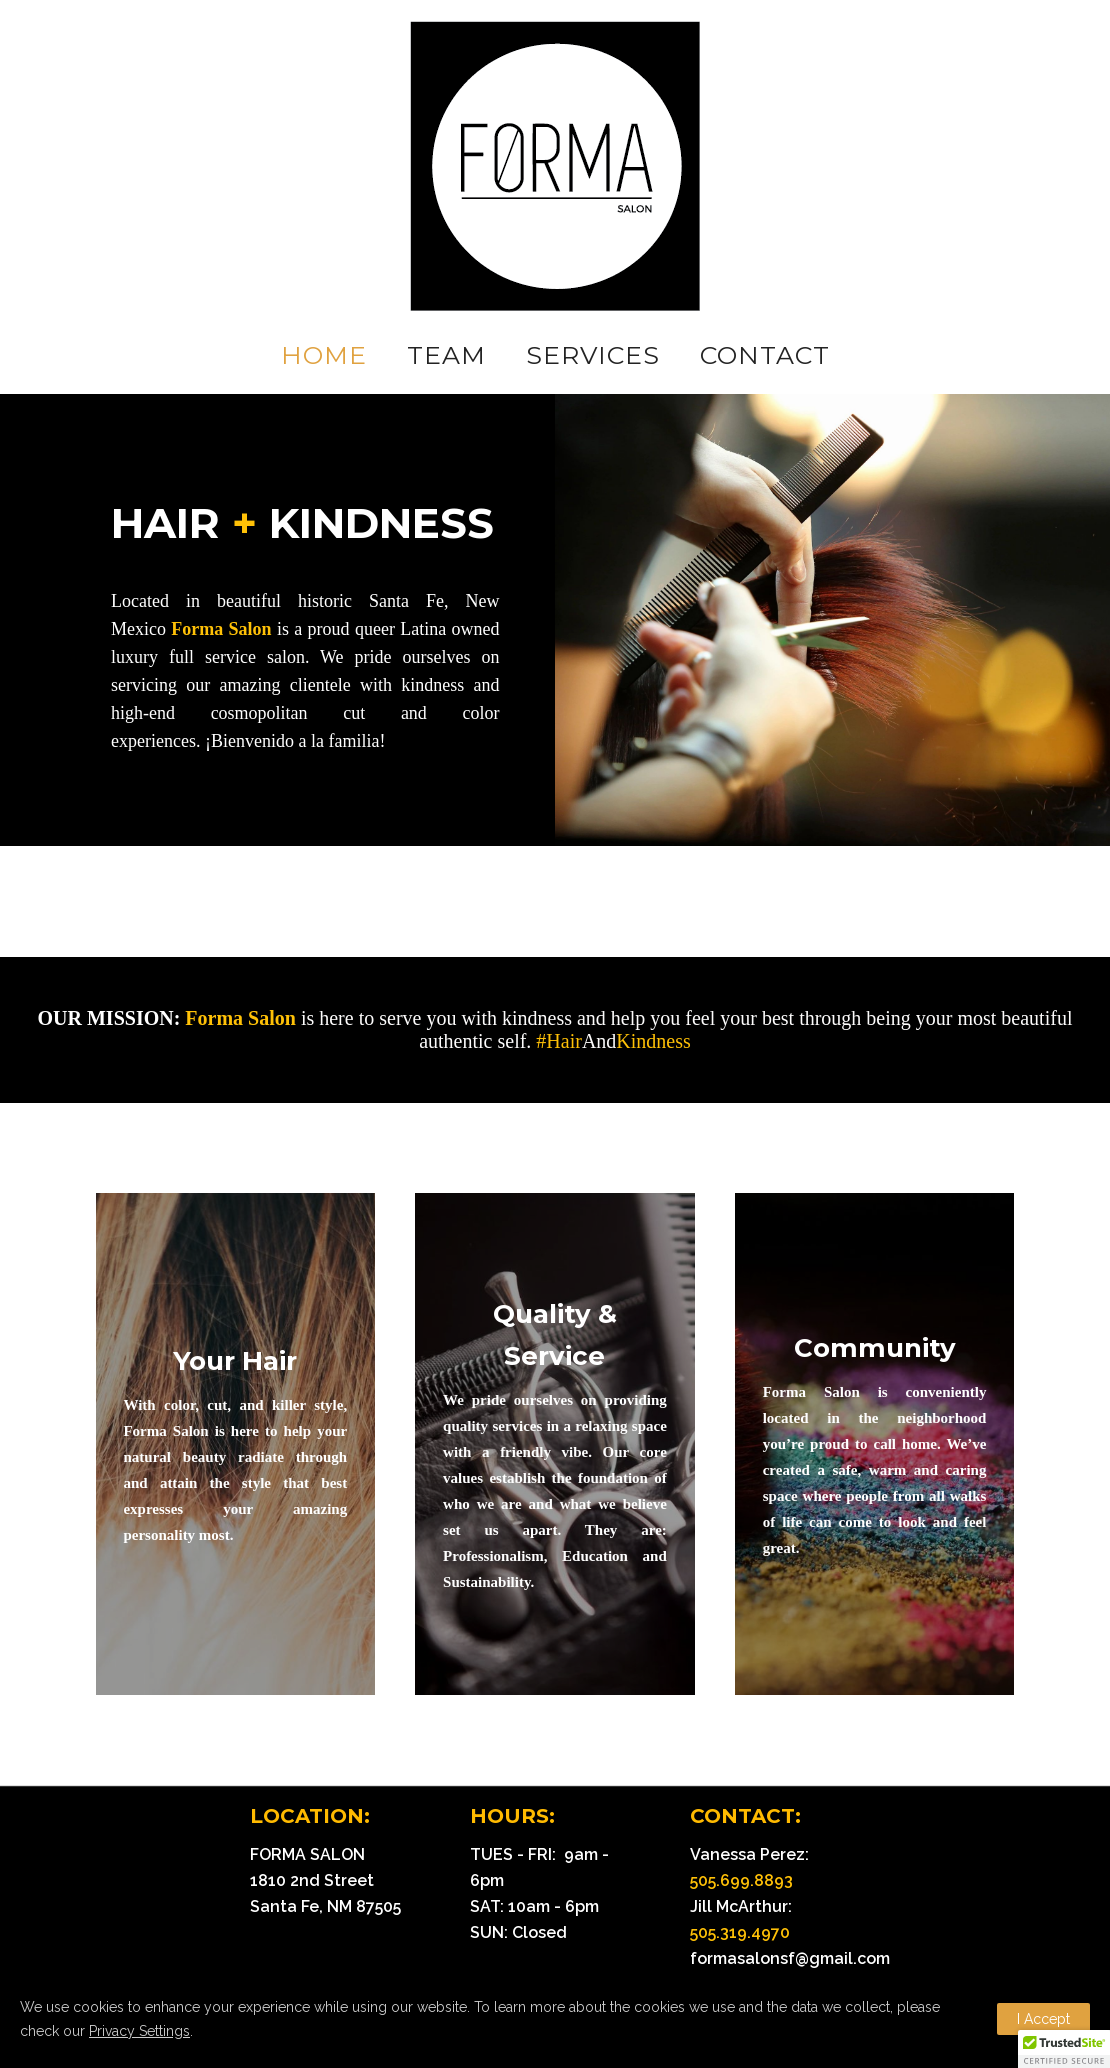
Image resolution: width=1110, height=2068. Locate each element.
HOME (324, 355)
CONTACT (765, 355)
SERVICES (593, 355)
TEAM (446, 355)
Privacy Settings (139, 2031)
